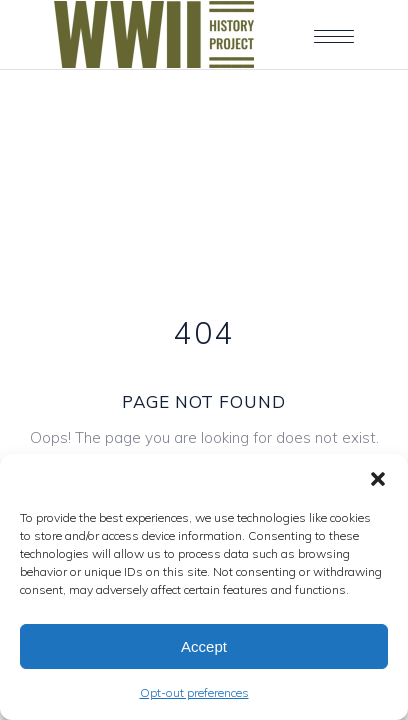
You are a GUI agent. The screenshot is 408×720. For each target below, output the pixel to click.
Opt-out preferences (194, 692)
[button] (378, 479)
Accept (204, 646)
